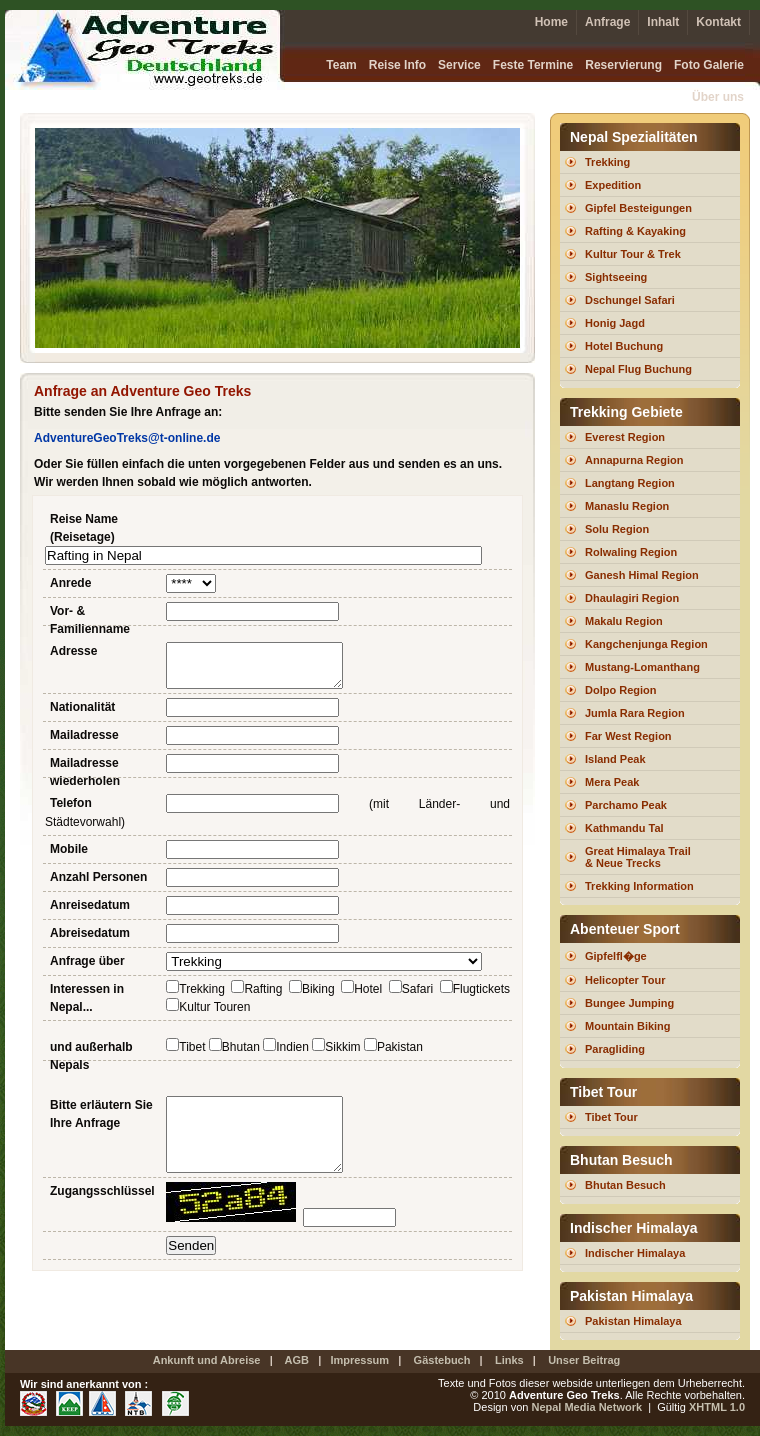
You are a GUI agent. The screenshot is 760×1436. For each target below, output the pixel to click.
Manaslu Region (627, 506)
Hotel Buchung (624, 346)
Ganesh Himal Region (642, 575)
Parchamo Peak (626, 805)
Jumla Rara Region (635, 713)
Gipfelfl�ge (616, 956)
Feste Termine (533, 65)
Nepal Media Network (586, 1407)
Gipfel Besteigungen (638, 208)
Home (551, 22)
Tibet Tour (611, 1117)
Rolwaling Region (631, 552)
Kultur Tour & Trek (633, 254)
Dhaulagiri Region (632, 598)
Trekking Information (639, 886)
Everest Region (625, 437)
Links (509, 1360)
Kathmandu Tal (624, 828)
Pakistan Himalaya (633, 1321)
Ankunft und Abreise (207, 1360)
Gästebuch (442, 1360)
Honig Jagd (615, 323)
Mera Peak (612, 782)
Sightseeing (616, 277)
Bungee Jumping (629, 1003)
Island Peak (615, 759)
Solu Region (617, 529)
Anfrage (607, 22)
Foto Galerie (709, 65)
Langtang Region (630, 483)
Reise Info (397, 65)
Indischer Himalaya (635, 1253)
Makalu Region (624, 621)
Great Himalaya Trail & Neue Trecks (638, 857)
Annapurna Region (634, 460)
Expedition (613, 185)
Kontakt (718, 22)
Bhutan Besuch (625, 1185)
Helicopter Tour (625, 980)
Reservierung (623, 65)
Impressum (359, 1360)
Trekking (607, 162)
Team (341, 65)
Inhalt (663, 22)
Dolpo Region (621, 690)
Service (459, 65)
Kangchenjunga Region (646, 644)
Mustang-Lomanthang (642, 667)
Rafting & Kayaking (635, 231)
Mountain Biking (628, 1026)
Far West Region (628, 736)
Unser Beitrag (584, 1360)
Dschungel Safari (630, 300)
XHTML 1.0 (715, 1407)
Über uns (718, 97)
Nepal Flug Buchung (638, 369)
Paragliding (615, 1049)
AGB (297, 1360)
